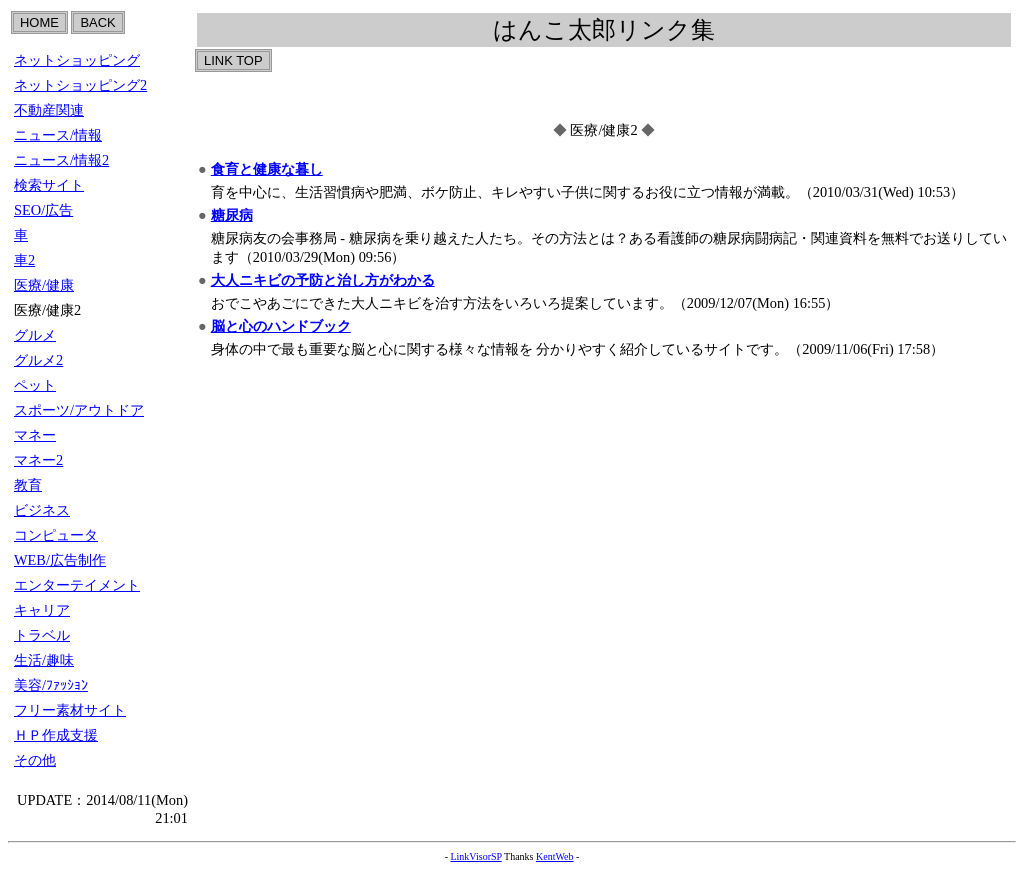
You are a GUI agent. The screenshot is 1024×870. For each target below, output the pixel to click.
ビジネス (42, 510)
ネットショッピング (77, 60)
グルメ (35, 335)
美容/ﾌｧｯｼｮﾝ (51, 685)
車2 (24, 260)
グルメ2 (38, 360)
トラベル (42, 635)
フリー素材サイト (70, 710)
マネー (35, 435)
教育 (28, 485)
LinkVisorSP (475, 856)
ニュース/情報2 (61, 160)
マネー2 (38, 460)
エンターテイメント (77, 585)
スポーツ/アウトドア (79, 410)
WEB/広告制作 (60, 560)
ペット (35, 385)
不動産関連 (49, 110)
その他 (35, 760)
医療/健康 (44, 285)
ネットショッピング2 (80, 85)
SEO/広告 (43, 210)
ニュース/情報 (58, 135)
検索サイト (49, 185)
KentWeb (555, 856)
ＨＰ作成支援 (56, 735)
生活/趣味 (44, 660)
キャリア (42, 610)
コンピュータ (56, 535)
